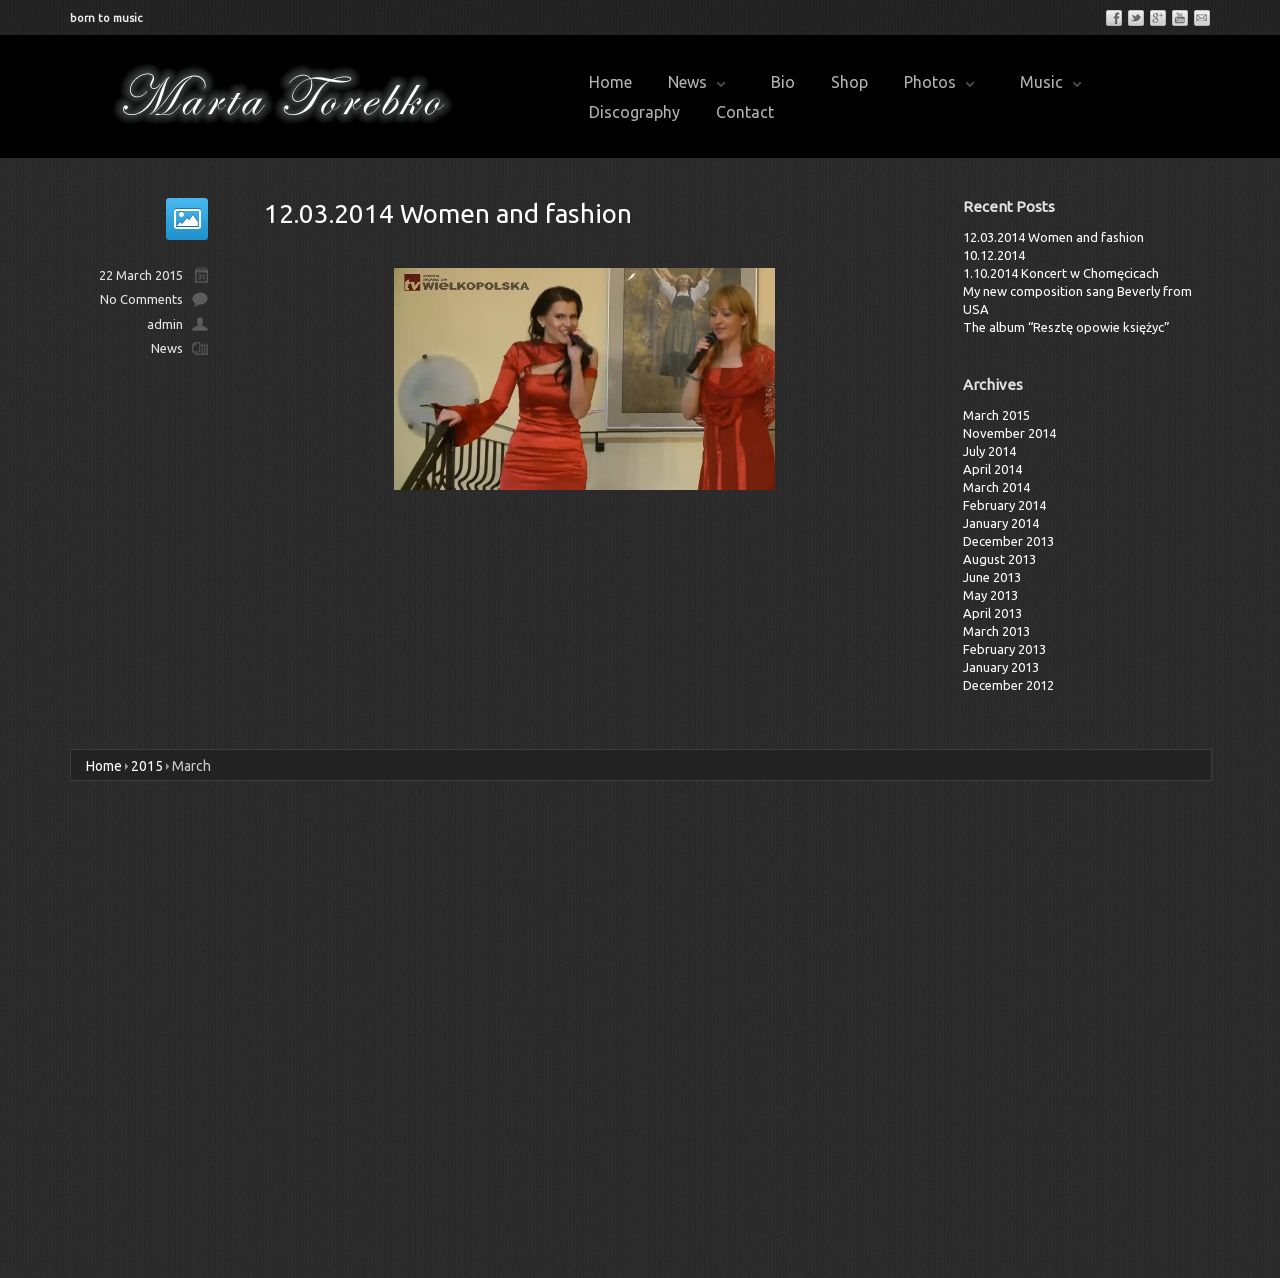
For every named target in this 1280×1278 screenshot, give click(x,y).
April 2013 (992, 613)
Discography (634, 112)
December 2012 (1008, 685)
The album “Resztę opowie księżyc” (1066, 327)
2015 (147, 766)
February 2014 (1004, 505)
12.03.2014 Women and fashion (448, 213)
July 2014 (989, 451)
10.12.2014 (994, 255)
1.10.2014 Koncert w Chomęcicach (1061, 273)
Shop (849, 82)
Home (610, 82)
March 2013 (996, 631)
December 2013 (1008, 541)
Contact (745, 112)
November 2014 (1009, 433)
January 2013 (1001, 667)
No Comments (141, 299)
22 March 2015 (141, 275)
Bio (783, 82)
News (696, 82)
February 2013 (1004, 649)
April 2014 (992, 469)
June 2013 (992, 577)
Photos (939, 82)
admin (165, 324)
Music (1050, 82)
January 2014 (1001, 523)
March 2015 (996, 415)
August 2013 (999, 559)
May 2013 (990, 595)
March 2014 (996, 487)
